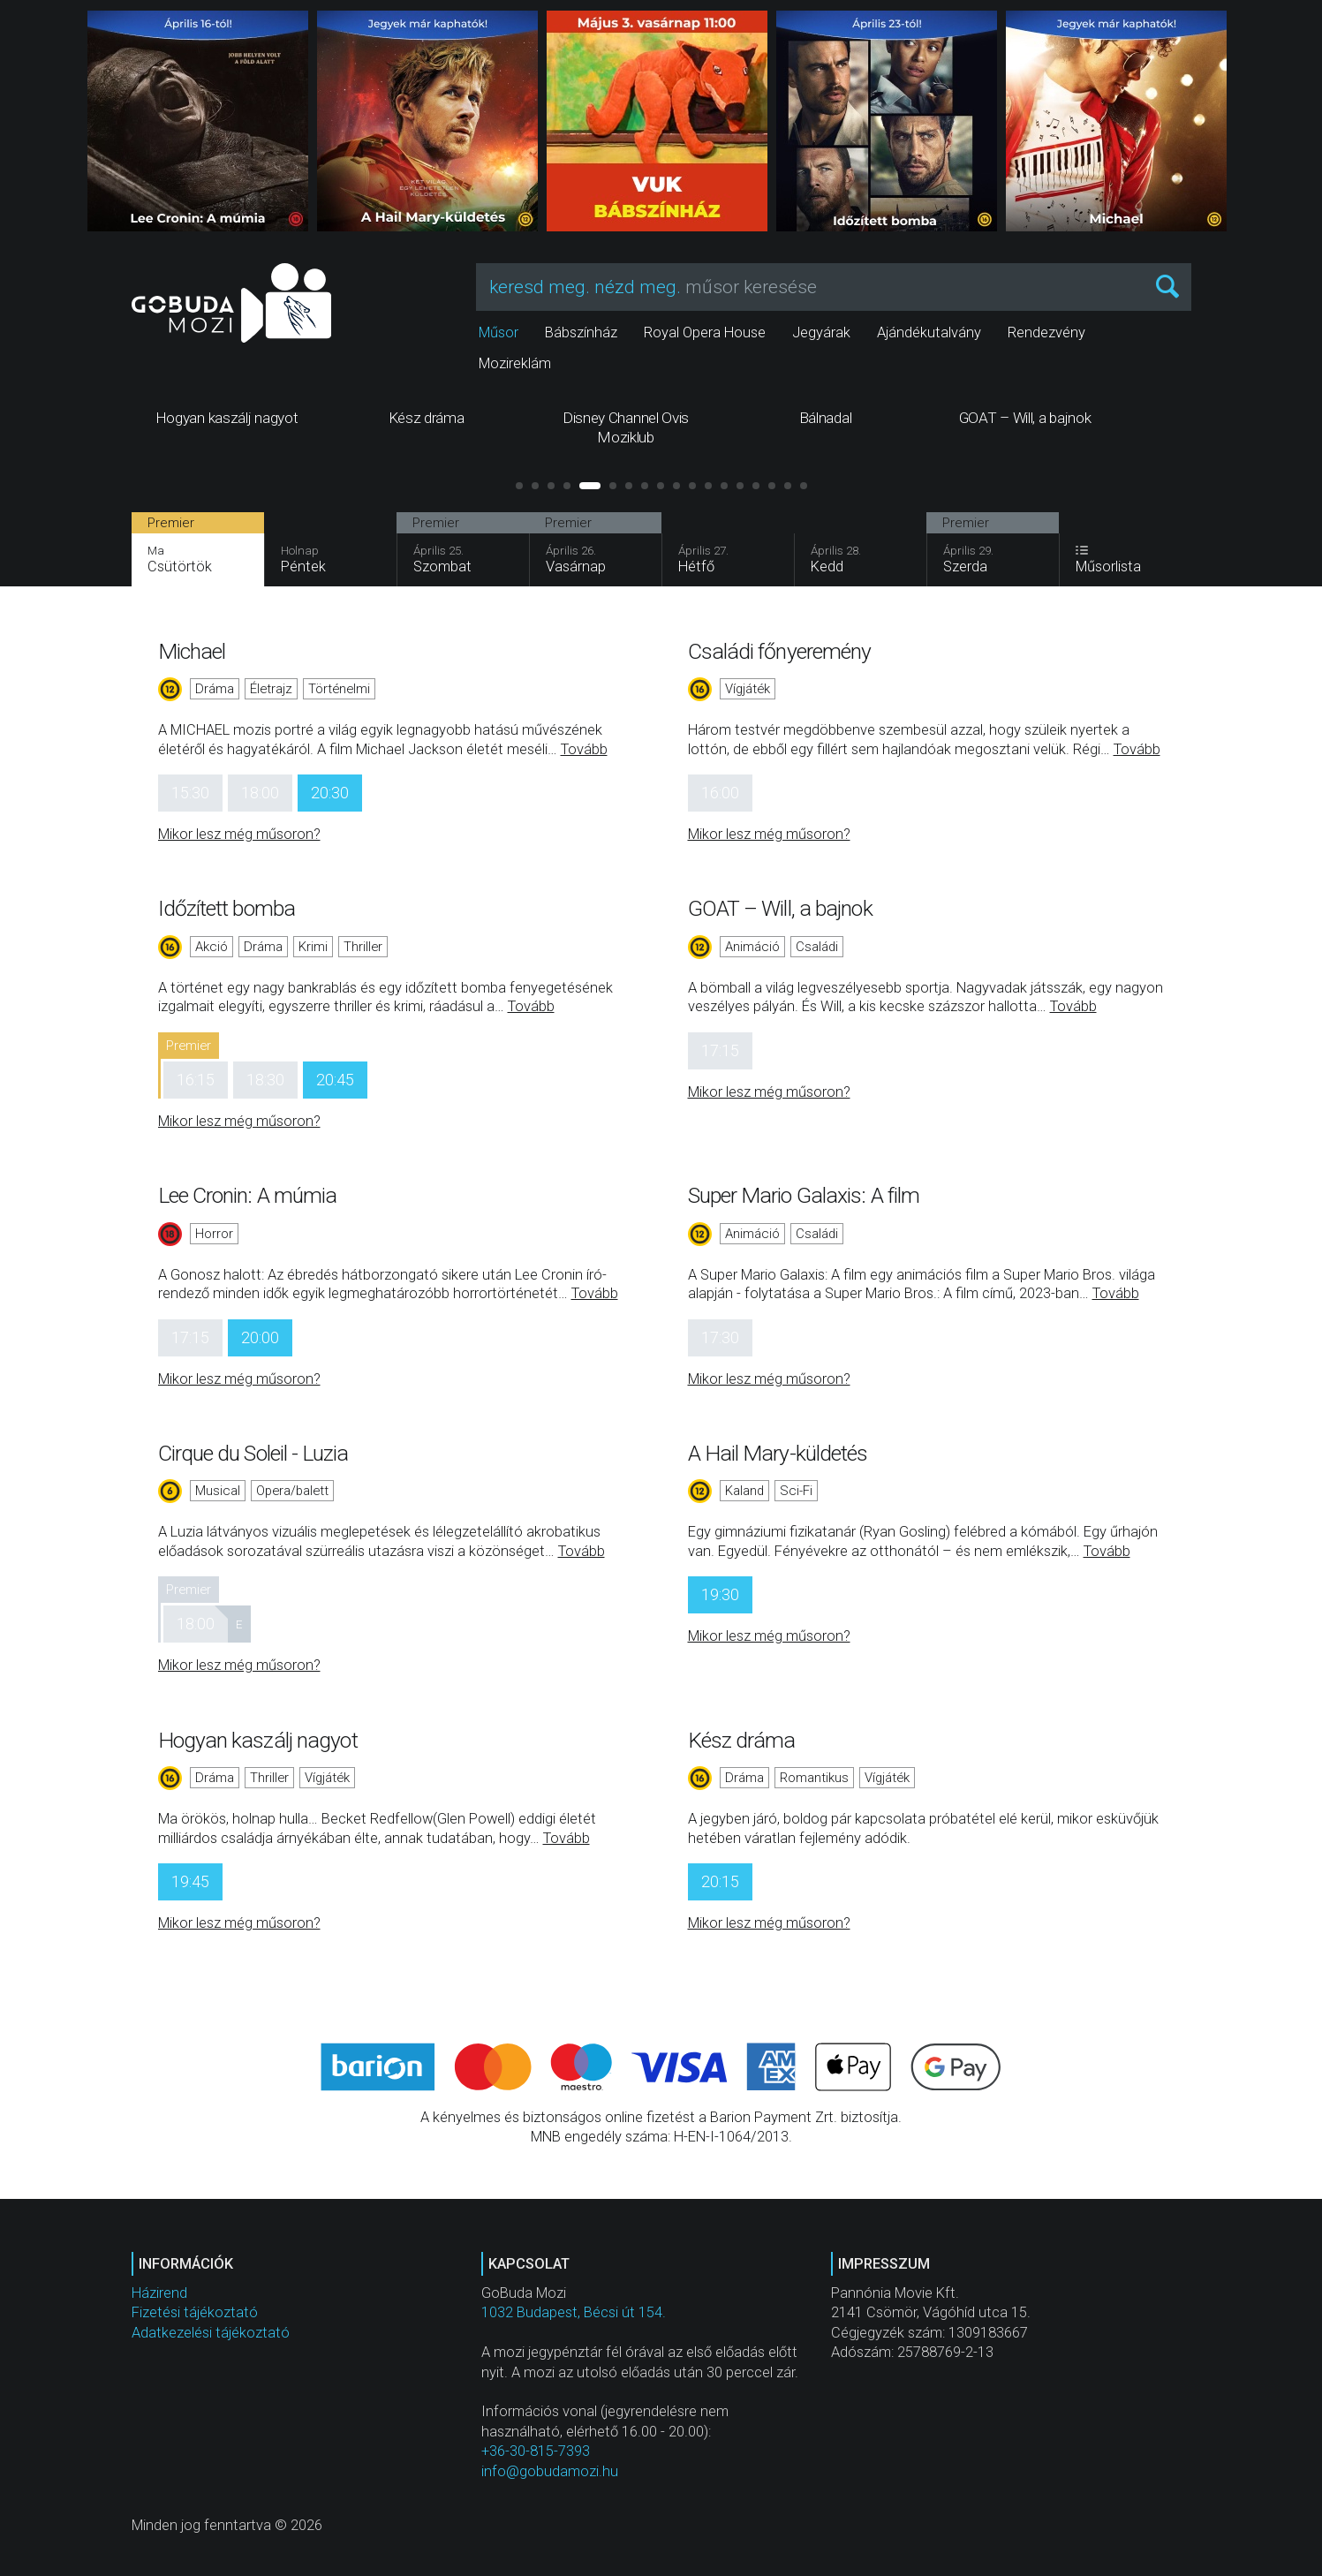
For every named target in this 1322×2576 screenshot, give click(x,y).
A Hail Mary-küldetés (778, 1453)
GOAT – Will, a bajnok (780, 908)
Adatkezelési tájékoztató (211, 2332)
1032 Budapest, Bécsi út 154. (573, 2312)
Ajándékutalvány (929, 332)
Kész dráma (742, 1740)
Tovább (584, 749)
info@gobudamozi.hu (549, 2471)
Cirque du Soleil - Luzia (253, 1453)
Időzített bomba (227, 908)
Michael (192, 651)
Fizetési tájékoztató (195, 2312)
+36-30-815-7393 (535, 2451)
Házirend (159, 2293)
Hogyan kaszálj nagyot (258, 1740)
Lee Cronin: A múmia (247, 1195)
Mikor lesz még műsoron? (239, 834)
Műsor (498, 332)
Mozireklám (515, 363)
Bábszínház (581, 332)
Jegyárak (821, 332)
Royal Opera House (705, 332)
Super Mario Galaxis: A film (804, 1195)
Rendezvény (1046, 332)
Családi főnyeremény (780, 651)
